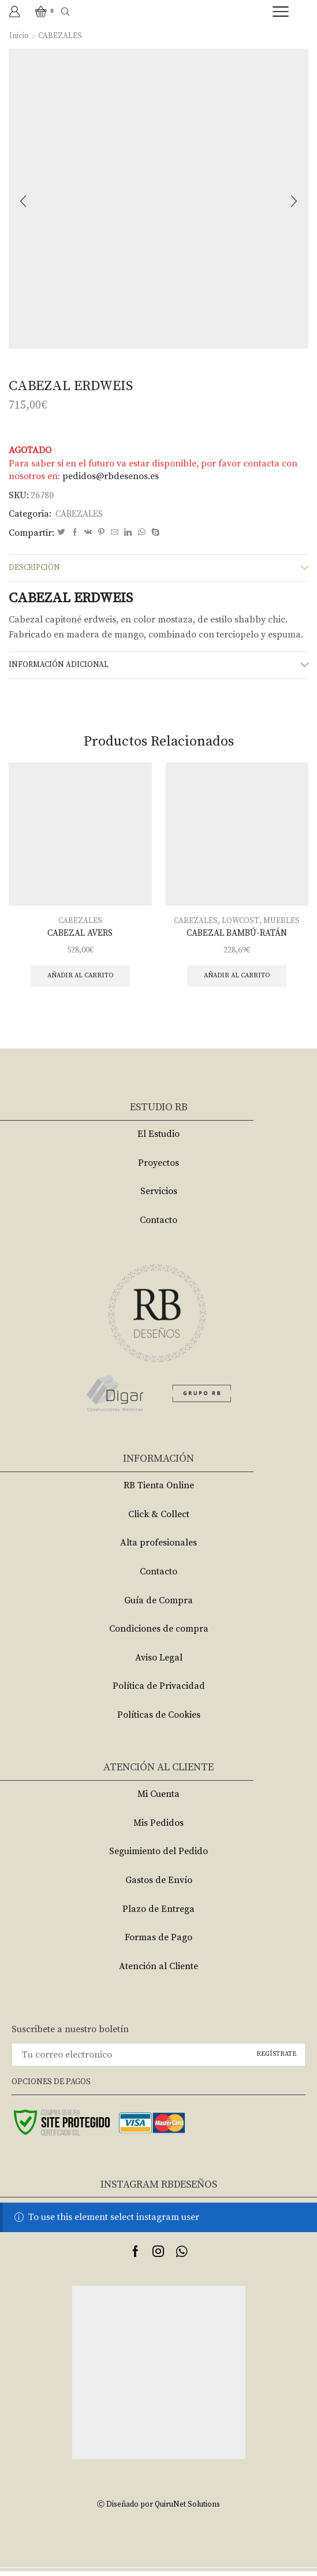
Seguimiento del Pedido (158, 1856)
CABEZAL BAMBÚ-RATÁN (237, 936)
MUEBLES (282, 923)
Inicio (19, 36)
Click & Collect (158, 1519)
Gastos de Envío (158, 1885)
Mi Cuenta (158, 1798)
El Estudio (158, 1138)
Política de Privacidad (159, 1691)
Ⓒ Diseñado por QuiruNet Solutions (159, 2509)
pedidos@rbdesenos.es (110, 476)
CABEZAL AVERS (80, 936)
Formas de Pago (158, 1942)
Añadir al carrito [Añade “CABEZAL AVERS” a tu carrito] (80, 980)
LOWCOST (240, 923)
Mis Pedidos (158, 1827)
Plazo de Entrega (158, 1913)
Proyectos (158, 1167)
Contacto (158, 1224)
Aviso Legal (158, 1662)
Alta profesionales (158, 1548)
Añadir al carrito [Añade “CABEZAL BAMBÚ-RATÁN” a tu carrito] (237, 980)
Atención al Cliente (158, 1971)
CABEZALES (60, 36)
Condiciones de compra (158, 1633)
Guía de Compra (158, 1605)
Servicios (158, 1196)
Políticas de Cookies (158, 1719)
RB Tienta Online (159, 1490)
